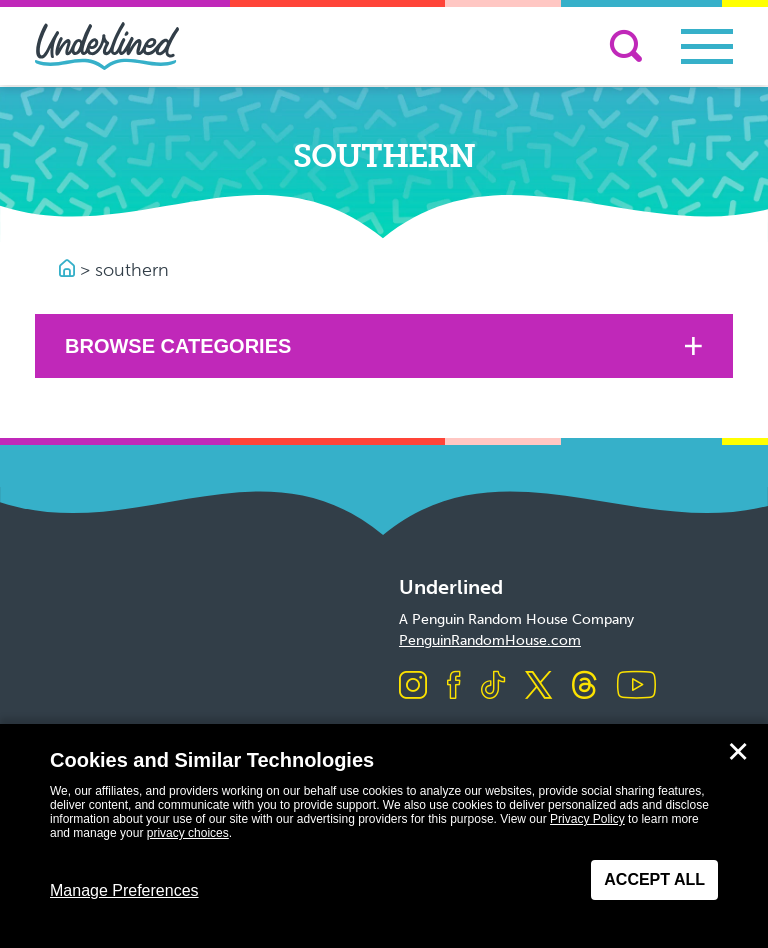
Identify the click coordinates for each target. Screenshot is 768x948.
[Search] (626, 46)
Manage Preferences (124, 890)
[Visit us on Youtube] (636, 686)
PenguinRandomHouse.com (490, 640)
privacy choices (188, 833)
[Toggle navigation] (707, 46)
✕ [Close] (738, 752)
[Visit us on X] (538, 686)
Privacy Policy (587, 819)
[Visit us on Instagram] (413, 686)
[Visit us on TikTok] (493, 686)
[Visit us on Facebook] (454, 686)
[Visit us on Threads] (584, 686)
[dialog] (384, 836)
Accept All (654, 879)
